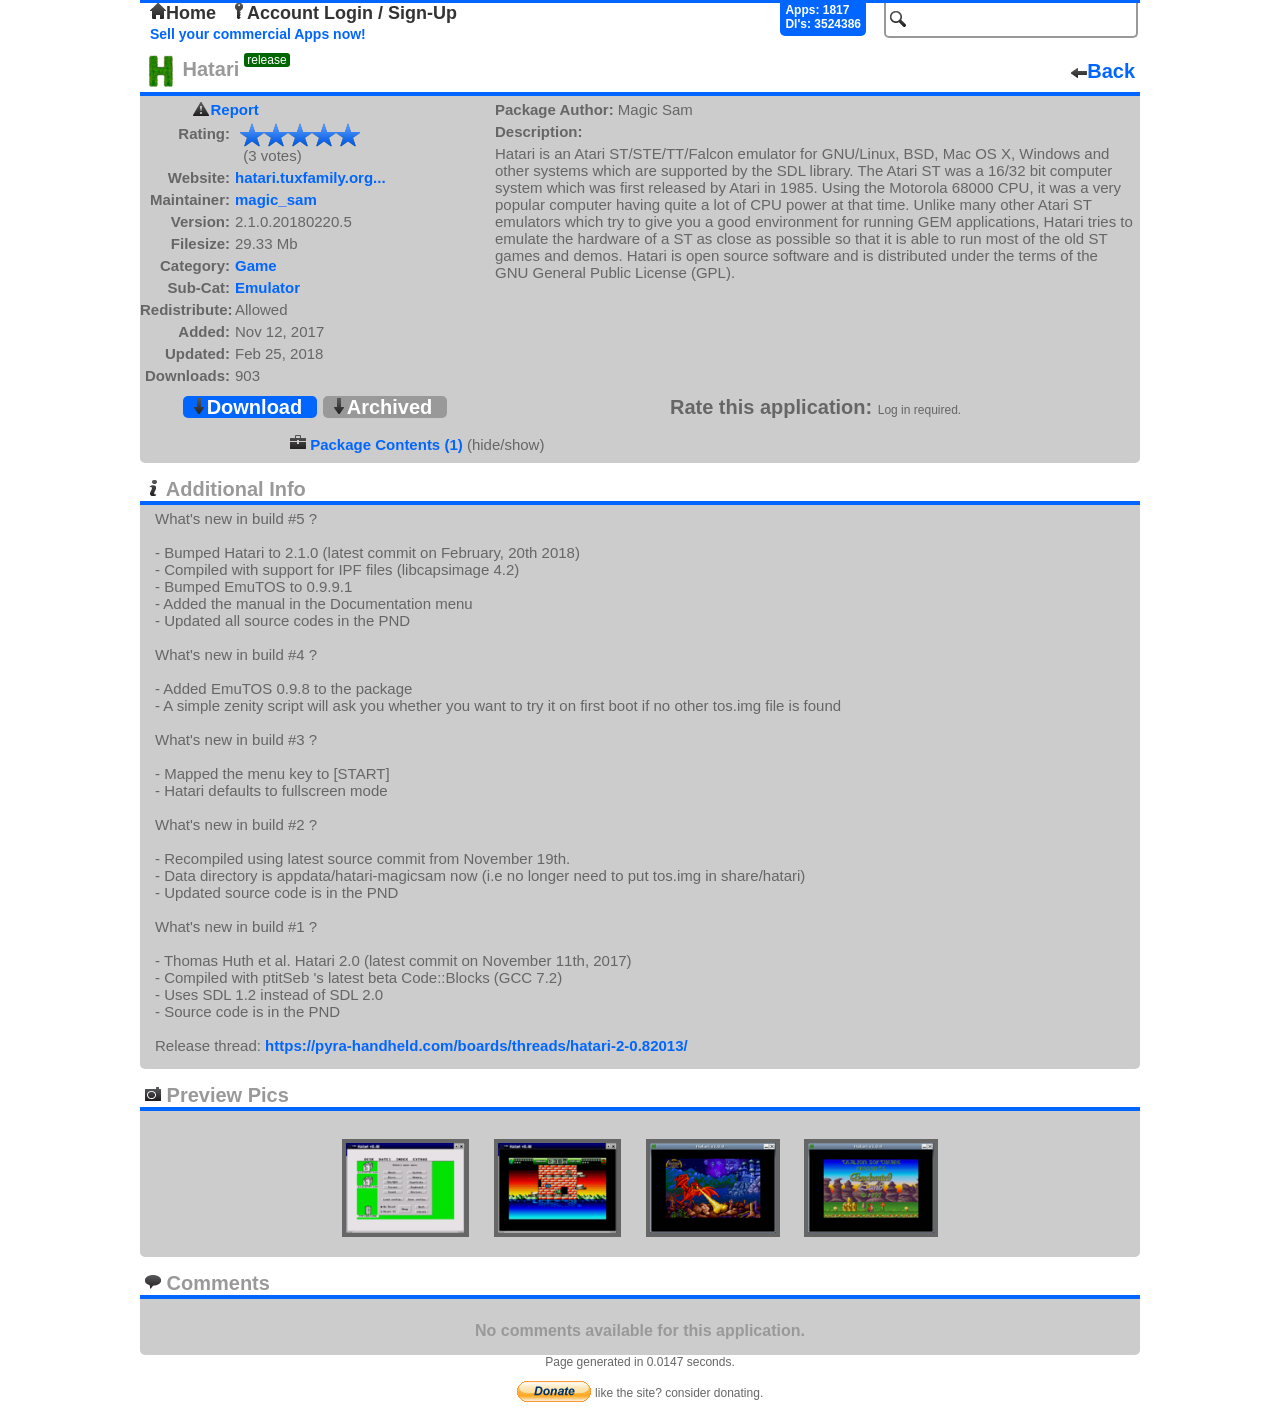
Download (247, 407)
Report (235, 109)
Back (1103, 71)
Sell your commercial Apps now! (258, 34)
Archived (382, 407)
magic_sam (276, 199)
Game (256, 265)
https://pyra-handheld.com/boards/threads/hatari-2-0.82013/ (476, 1045)
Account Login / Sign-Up (344, 13)
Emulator (267, 287)
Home (183, 13)
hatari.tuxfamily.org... (310, 177)
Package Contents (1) (386, 444)
